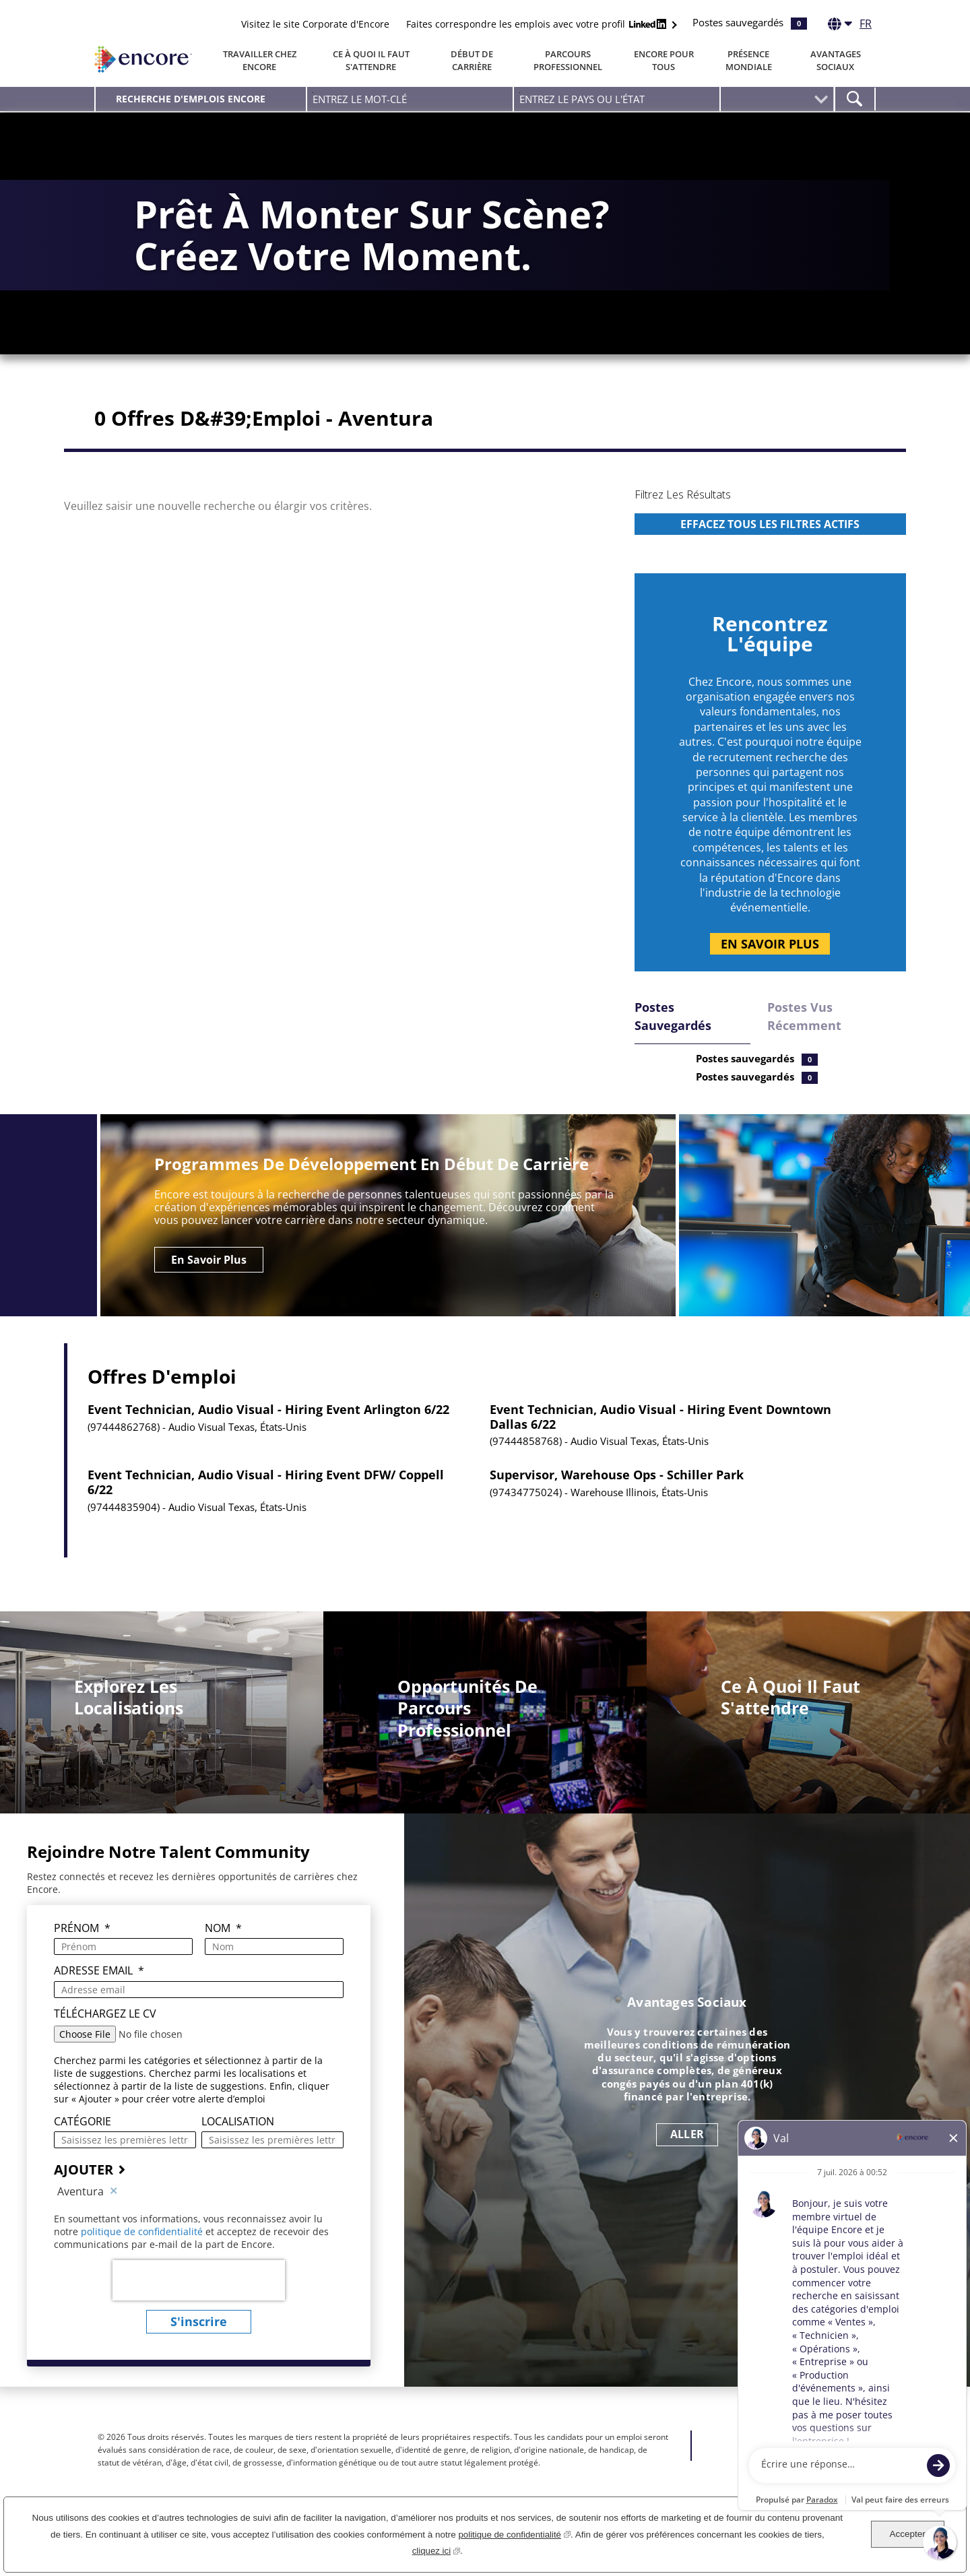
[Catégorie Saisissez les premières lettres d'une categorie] (125, 2162)
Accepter (907, 2534)
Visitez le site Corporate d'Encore (315, 24)
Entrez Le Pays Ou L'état (519, 92)
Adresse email (99, 1993)
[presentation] (198, 2303)
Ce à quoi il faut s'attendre (371, 60)
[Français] (850, 26)
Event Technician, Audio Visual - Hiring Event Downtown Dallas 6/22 (660, 1439)
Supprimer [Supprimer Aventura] (114, 2213)
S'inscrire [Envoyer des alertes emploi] (198, 2344)
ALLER (687, 2157)
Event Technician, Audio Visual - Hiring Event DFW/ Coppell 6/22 (266, 1505)
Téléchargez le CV (105, 2036)
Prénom (82, 1951)
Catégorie (82, 2143)
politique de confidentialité (143, 2254)
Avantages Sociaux (835, 60)
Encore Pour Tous (664, 60)
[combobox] (616, 99)
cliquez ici (436, 2549)
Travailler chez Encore (259, 60)
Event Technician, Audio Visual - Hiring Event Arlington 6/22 (268, 1432)
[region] (770, 545)
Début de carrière (472, 60)
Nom (223, 1951)
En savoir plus (770, 966)
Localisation (237, 2143)
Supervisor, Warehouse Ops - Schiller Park (617, 1498)
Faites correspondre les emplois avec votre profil (538, 24)
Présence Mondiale (748, 60)
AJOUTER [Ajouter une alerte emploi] (83, 2192)
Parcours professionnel (568, 60)
